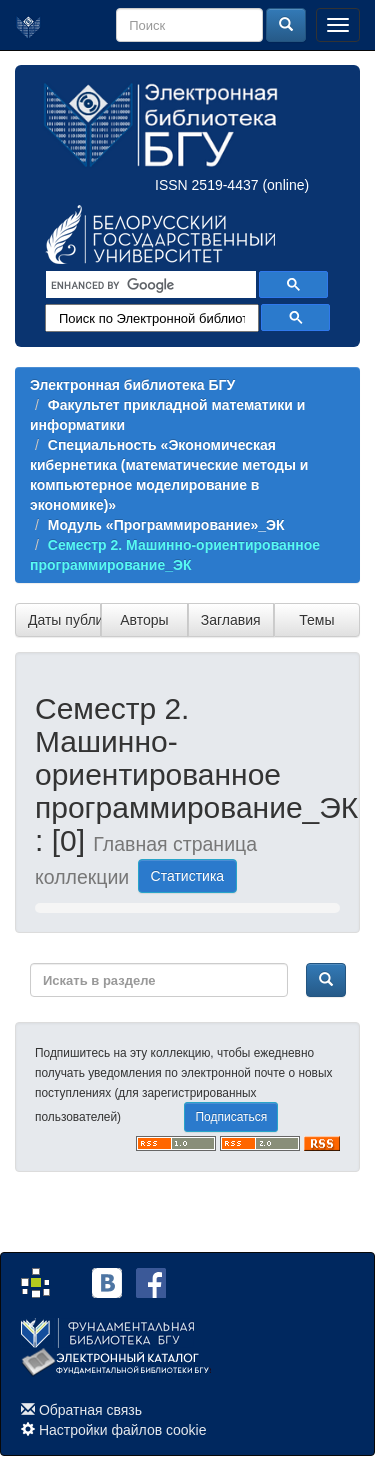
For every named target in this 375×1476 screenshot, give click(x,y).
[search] (149, 285)
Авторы (144, 620)
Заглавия (231, 620)
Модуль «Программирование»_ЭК (166, 525)
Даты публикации (64, 620)
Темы (316, 620)
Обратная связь (90, 1410)
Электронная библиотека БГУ (132, 385)
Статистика (188, 876)
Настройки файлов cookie (123, 1430)
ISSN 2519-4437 (207, 185)
